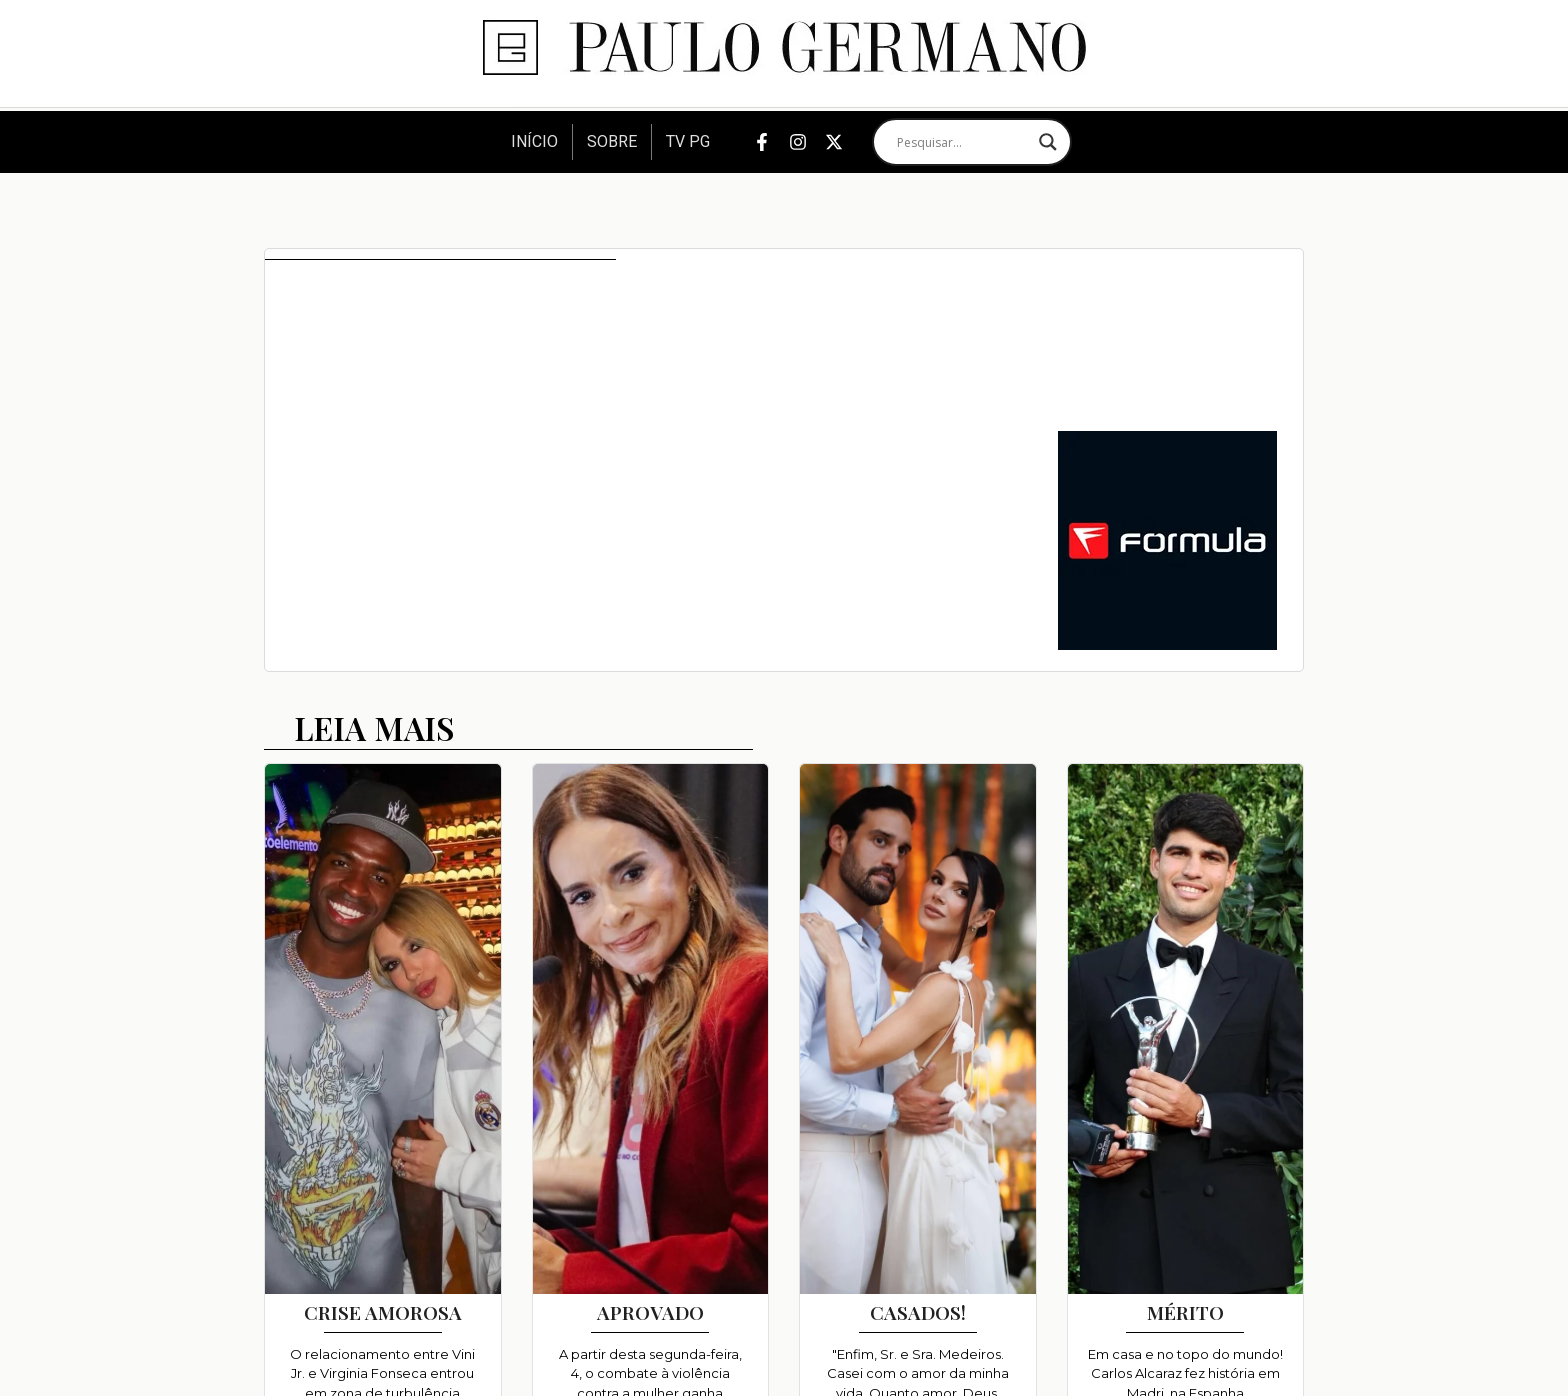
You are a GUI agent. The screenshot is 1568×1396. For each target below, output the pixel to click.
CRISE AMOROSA (383, 1312)
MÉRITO (1185, 1312)
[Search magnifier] (1048, 142)
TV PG (688, 141)
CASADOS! (918, 1312)
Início (534, 141)
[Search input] (963, 142)
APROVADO (650, 1312)
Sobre (612, 141)
